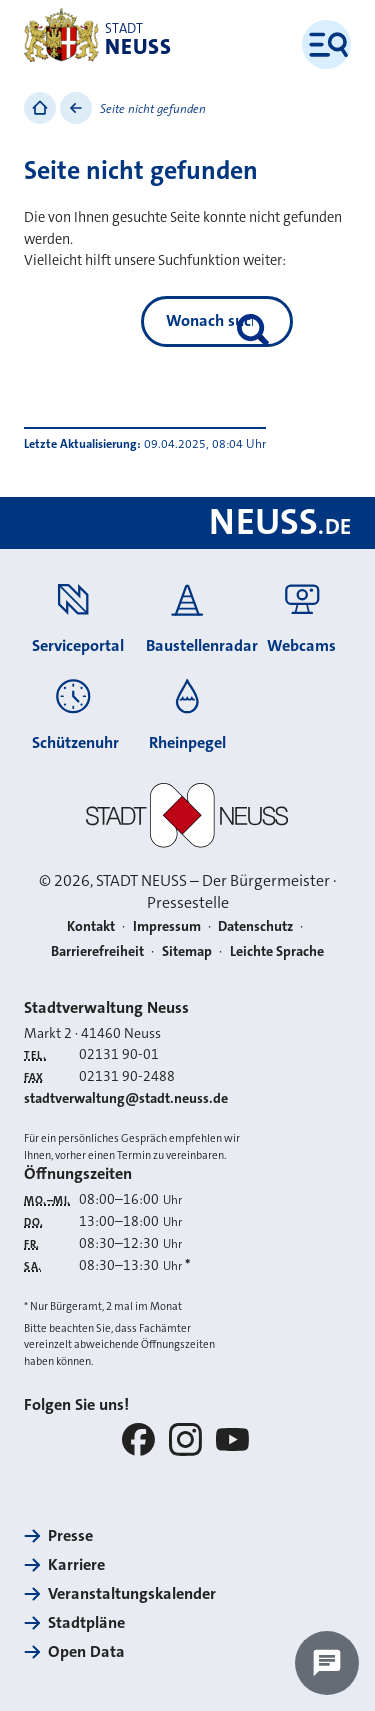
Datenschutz (255, 926)
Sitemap (187, 951)
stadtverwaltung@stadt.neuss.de (126, 1098)
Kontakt (91, 926)
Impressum (167, 926)
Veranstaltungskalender (132, 1593)
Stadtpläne (86, 1622)
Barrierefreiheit (97, 951)
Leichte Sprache (277, 951)
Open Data (86, 1651)
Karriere (76, 1564)
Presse (70, 1535)
